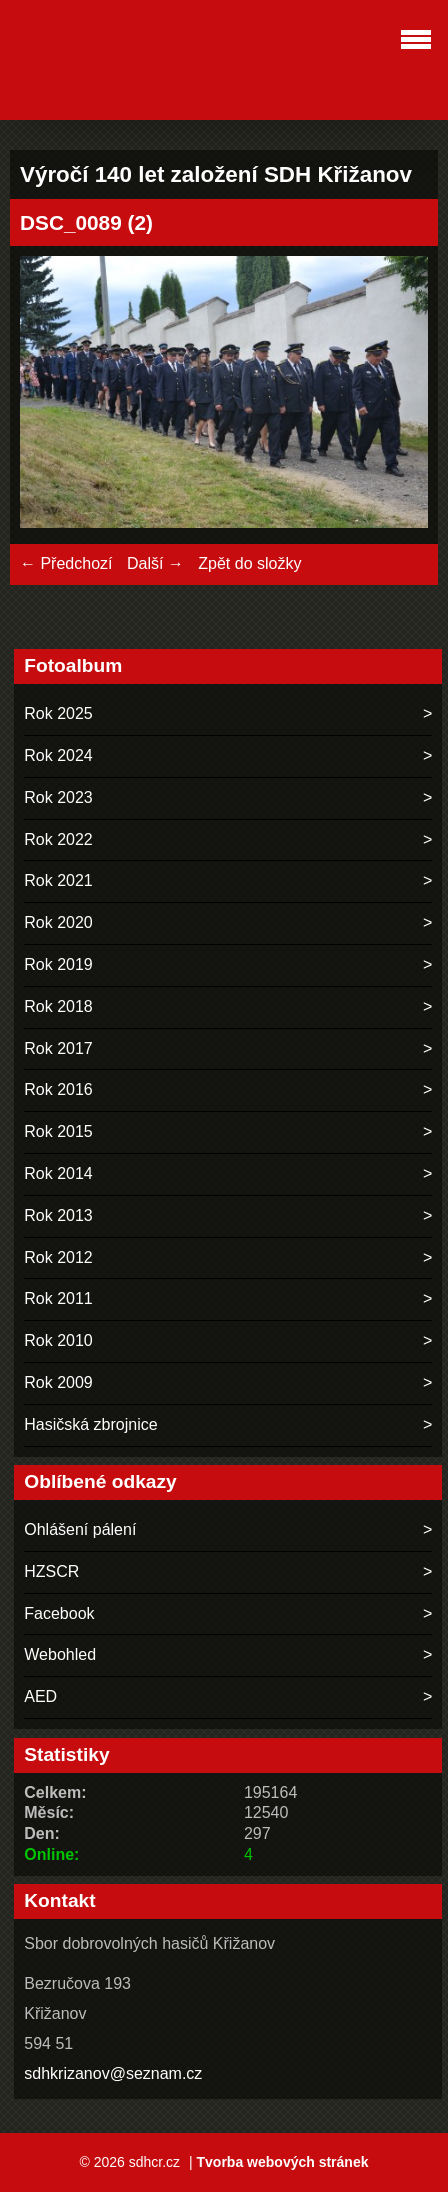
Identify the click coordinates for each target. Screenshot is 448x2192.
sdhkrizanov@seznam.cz (113, 2073)
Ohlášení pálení (80, 1529)
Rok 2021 (58, 880)
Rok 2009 (58, 1382)
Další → (155, 563)
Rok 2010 (58, 1340)
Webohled (60, 1654)
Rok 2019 (58, 964)
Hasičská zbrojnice (90, 1424)
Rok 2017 (58, 1048)
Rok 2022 (58, 839)
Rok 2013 (58, 1215)
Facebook (59, 1613)
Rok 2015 (58, 1131)
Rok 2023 (58, 797)
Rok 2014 (58, 1173)
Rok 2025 (58, 713)
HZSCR (51, 1571)
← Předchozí (66, 563)
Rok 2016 (58, 1089)
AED (40, 1696)
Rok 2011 (58, 1298)
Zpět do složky (249, 563)
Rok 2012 (58, 1257)
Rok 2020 (58, 922)
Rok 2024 (58, 755)
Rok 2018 (58, 1006)
